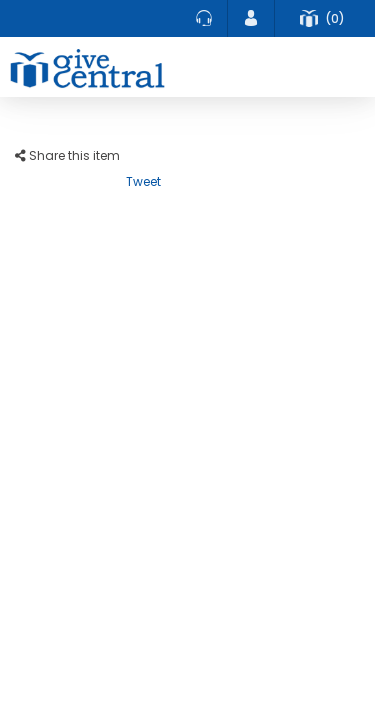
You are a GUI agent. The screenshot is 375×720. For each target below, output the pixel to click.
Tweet (143, 181)
